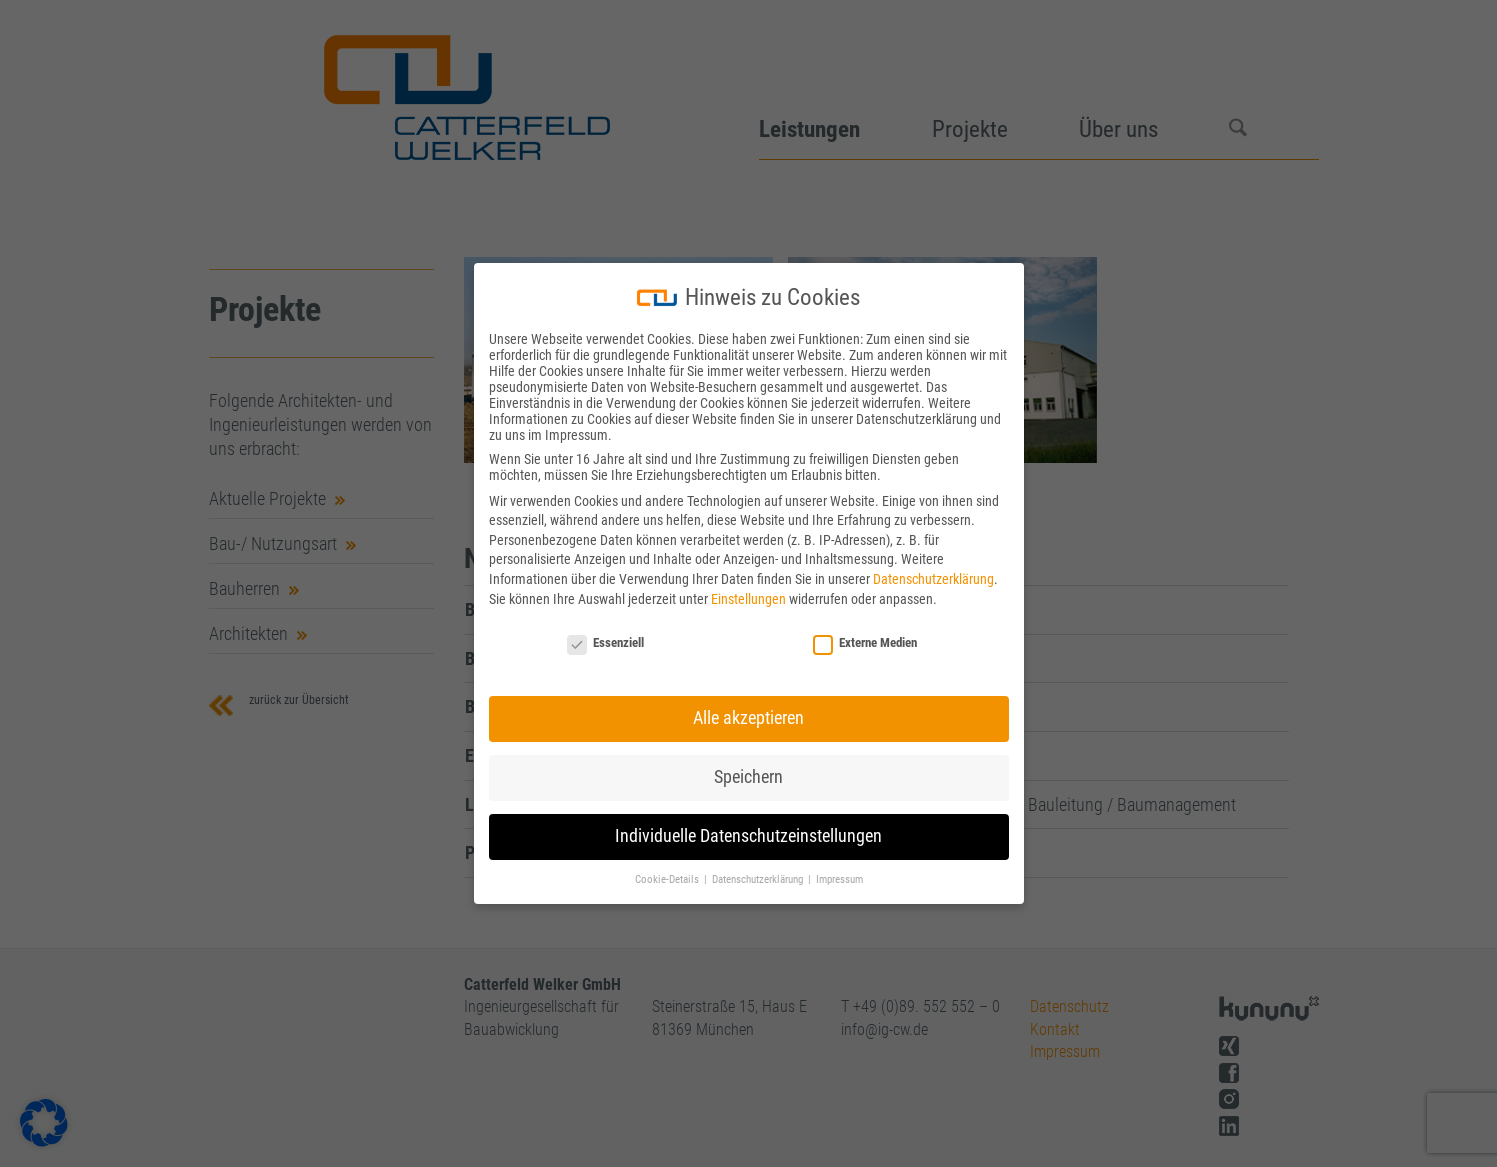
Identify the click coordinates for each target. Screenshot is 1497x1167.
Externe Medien (865, 642)
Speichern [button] (748, 777)
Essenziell (605, 642)
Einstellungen (748, 599)
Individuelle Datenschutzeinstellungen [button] (748, 836)
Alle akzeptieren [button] (748, 718)
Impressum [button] (839, 879)
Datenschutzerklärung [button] (759, 879)
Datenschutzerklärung (933, 579)
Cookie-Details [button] (668, 879)
